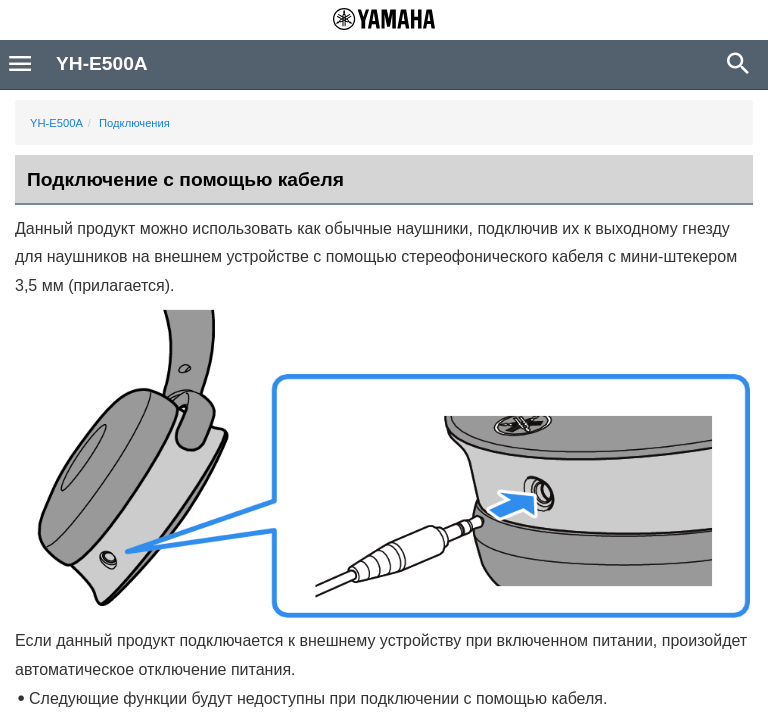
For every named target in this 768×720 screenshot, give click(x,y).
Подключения (134, 123)
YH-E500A (56, 123)
